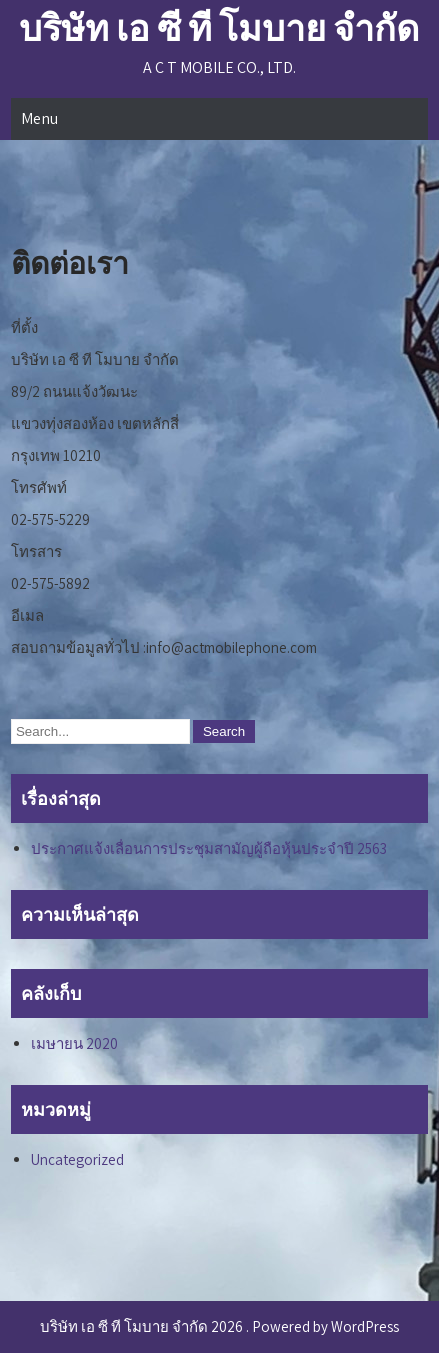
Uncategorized (77, 1159)
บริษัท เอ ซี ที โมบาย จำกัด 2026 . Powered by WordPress (219, 1326)
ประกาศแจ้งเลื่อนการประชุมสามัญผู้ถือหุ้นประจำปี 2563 (209, 848)
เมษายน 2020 (74, 1043)
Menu (39, 118)
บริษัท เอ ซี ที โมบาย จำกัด (219, 27)
